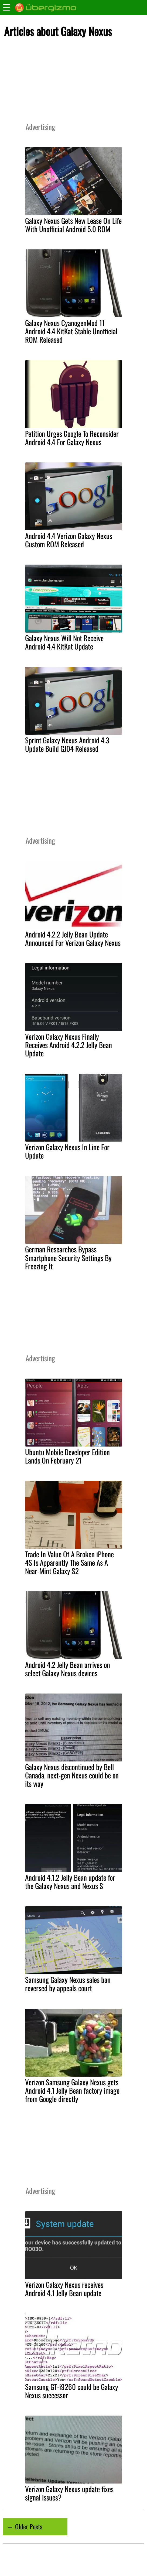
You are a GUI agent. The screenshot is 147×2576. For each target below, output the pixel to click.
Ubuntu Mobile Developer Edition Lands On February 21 (67, 1456)
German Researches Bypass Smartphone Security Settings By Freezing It (68, 1257)
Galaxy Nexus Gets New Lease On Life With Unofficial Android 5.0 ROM (73, 224)
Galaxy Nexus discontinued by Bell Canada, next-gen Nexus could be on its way (72, 1775)
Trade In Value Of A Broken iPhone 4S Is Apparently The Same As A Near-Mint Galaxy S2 (69, 1562)
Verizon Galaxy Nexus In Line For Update (67, 1151)
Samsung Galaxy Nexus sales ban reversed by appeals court (68, 1983)
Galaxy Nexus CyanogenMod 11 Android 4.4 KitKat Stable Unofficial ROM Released (71, 331)
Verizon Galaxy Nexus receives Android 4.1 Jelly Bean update (64, 2288)
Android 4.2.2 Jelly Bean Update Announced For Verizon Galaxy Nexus (73, 938)
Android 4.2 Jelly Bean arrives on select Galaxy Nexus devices (67, 1668)
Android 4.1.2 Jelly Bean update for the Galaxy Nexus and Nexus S (70, 1881)
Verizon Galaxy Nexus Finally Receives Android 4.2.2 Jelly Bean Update (68, 1045)
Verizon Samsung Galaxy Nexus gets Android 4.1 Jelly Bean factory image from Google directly (72, 2090)
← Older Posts (24, 2526)
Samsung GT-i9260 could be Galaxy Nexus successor (71, 2390)
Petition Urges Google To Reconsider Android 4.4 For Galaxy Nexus (72, 437)
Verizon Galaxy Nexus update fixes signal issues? (69, 2493)
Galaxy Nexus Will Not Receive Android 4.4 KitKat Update (64, 642)
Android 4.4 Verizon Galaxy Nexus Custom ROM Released (68, 539)
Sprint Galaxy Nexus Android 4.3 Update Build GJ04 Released (67, 744)
